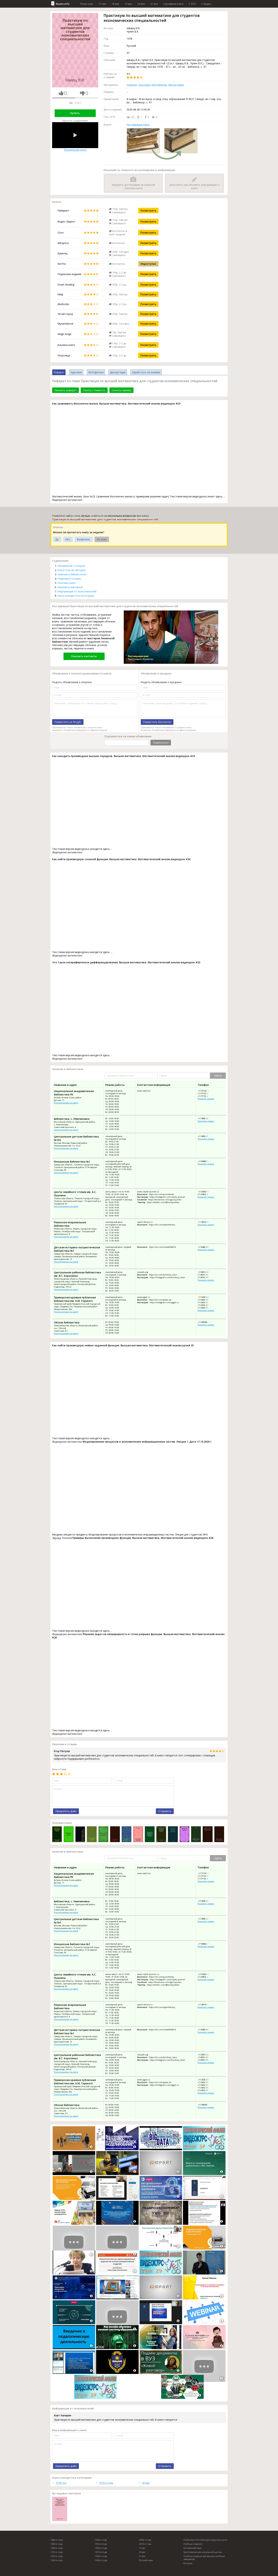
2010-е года (145, 2543)
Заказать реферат (65, 390)
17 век (102, 4)
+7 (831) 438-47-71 (206, 1272)
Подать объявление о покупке (72, 682)
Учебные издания (192, 2543)
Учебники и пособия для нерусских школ (205, 2539)
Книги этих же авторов (71, 570)
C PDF (192, 4)
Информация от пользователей (76, 591)
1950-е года (101, 2543)
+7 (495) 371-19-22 (206, 1136)
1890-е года (56, 2543)
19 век (128, 4)
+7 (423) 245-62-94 (206, 1307)
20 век (141, 4)
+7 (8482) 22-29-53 (206, 1161)
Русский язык (146, 2560)
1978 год (61, 2483)
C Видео (206, 4)
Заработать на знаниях (146, 372)
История (187, 2563)
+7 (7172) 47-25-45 (206, 1096)
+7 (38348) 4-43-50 (206, 1322)
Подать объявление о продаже (161, 682)
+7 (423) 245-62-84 (206, 1302)
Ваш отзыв (59, 1769)
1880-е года (56, 2539)
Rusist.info (63, 4)
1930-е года (56, 2560)
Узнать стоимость (94, 390)
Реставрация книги (138, 124)
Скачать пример (121, 390)
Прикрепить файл (66, 1811)
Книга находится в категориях (75, 595)
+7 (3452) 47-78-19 (206, 1191)
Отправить (164, 1811)
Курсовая (144, 84)
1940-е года (101, 2539)
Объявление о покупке (71, 566)
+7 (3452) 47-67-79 (206, 1194)
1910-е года (56, 2552)
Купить (75, 113)
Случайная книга (173, 4)
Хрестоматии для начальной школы (202, 2552)
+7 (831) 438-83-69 (206, 1274)
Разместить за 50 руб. (67, 722)
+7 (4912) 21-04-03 (206, 1222)
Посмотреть (148, 210)
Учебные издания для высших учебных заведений (204, 2558)
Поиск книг (86, 4)
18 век (115, 4)
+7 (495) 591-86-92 (206, 1118)
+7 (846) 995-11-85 (206, 1247)
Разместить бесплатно (157, 722)
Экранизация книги (75, 136)
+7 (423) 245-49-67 (206, 1299)
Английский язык (192, 2548)
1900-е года (56, 2548)
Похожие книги (66, 583)
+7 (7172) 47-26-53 (206, 1093)
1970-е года (106, 2483)
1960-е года (101, 2548)
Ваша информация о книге (69, 2430)
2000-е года (145, 2539)
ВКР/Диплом (159, 84)
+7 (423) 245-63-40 (206, 1305)
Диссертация (176, 84)
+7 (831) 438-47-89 (206, 1277)
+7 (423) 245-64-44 (206, 1297)
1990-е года (101, 2560)
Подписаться (161, 742)
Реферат (132, 84)
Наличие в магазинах (70, 587)
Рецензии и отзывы (69, 578)
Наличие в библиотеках (71, 574)
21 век (154, 4)
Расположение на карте (66, 1102)
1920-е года (56, 2556)
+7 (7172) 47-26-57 (206, 1090)
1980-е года (101, 2556)
